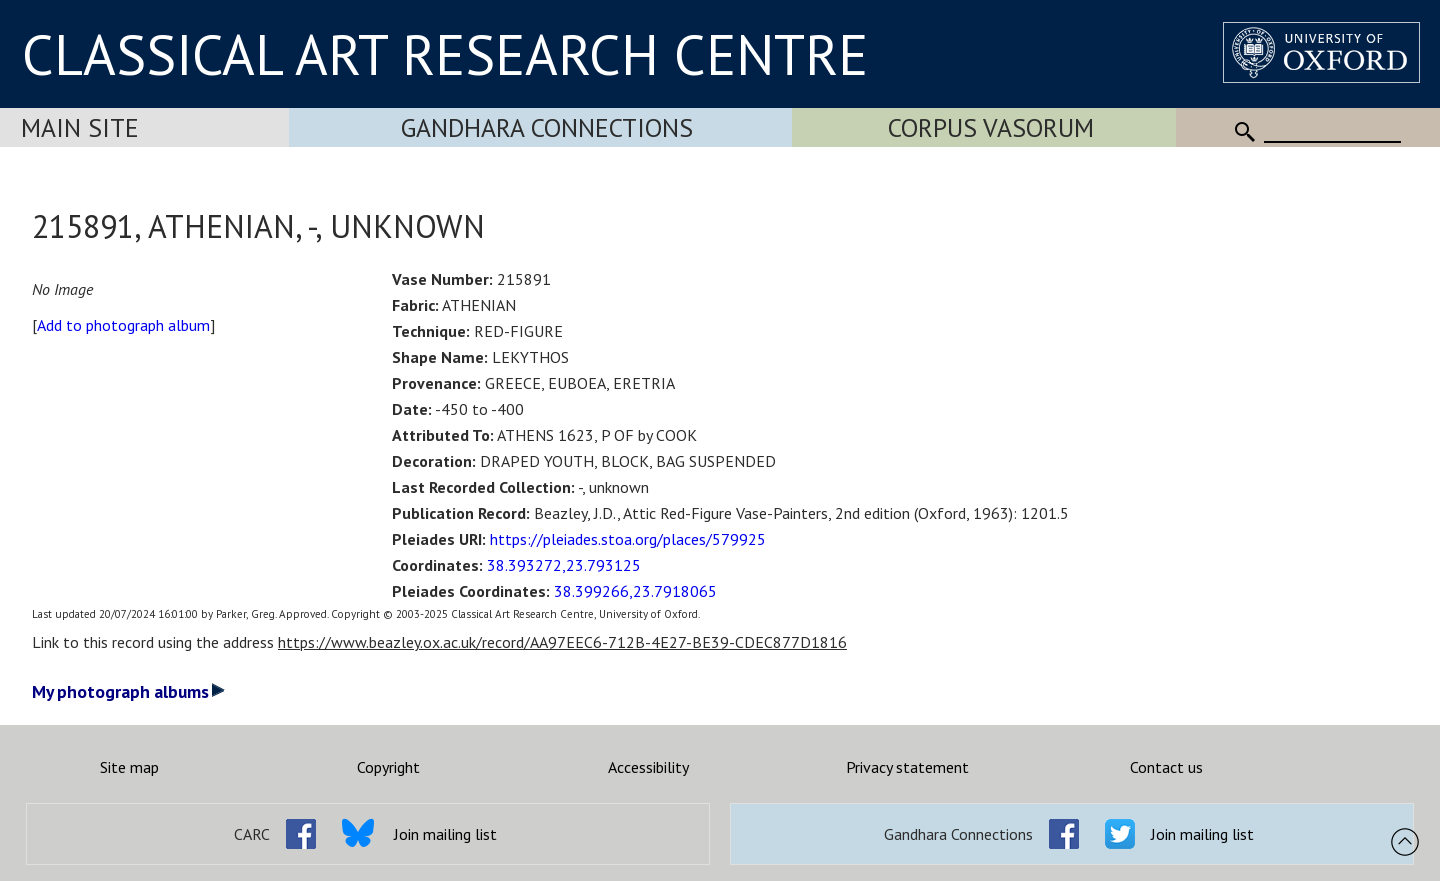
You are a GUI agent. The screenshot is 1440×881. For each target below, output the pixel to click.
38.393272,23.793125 (564, 565)
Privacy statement (907, 767)
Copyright (388, 767)
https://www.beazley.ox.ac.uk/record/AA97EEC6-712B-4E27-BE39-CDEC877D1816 (562, 642)
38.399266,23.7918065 (635, 591)
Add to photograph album (123, 325)
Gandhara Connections (547, 127)
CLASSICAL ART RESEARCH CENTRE (445, 54)
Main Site (80, 127)
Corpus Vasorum (991, 127)
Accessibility (648, 767)
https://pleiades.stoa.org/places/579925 (628, 539)
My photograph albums (128, 691)
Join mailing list (445, 834)
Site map (129, 767)
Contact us (1166, 767)
